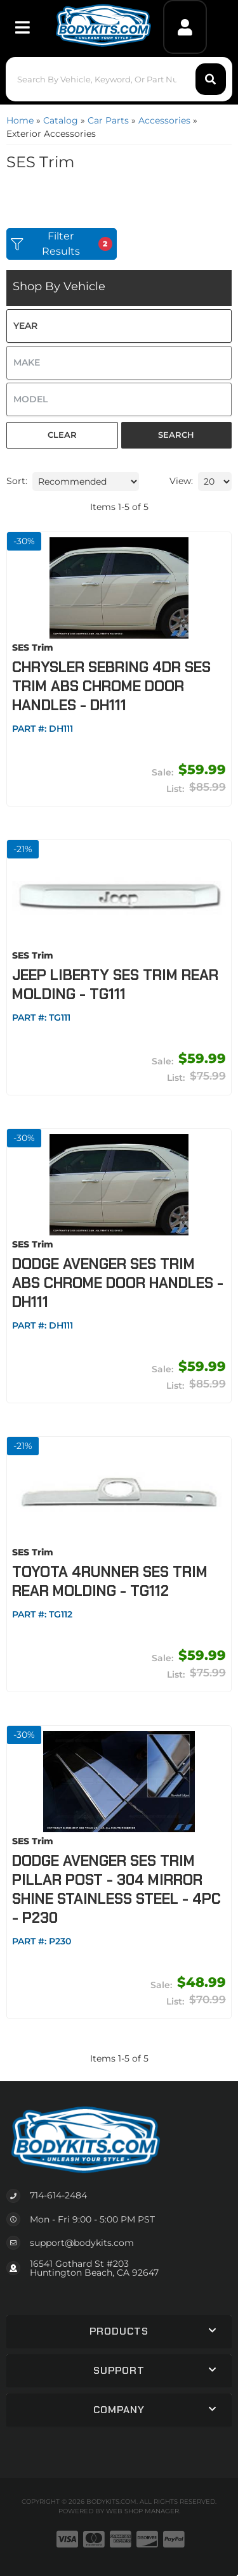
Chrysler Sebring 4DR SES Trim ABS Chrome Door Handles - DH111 (111, 686)
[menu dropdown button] (22, 27)
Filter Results (61, 243)
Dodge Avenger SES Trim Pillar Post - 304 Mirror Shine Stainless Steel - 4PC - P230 (116, 1889)
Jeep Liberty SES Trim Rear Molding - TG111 (115, 985)
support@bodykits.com (82, 2242)
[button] (119, 79)
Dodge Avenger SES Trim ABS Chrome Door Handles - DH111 (117, 1282)
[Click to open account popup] (184, 27)
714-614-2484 (58, 2195)
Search (176, 435)
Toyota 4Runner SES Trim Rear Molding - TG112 (110, 1581)
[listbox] (119, 326)
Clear (62, 435)
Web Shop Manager (142, 2511)
